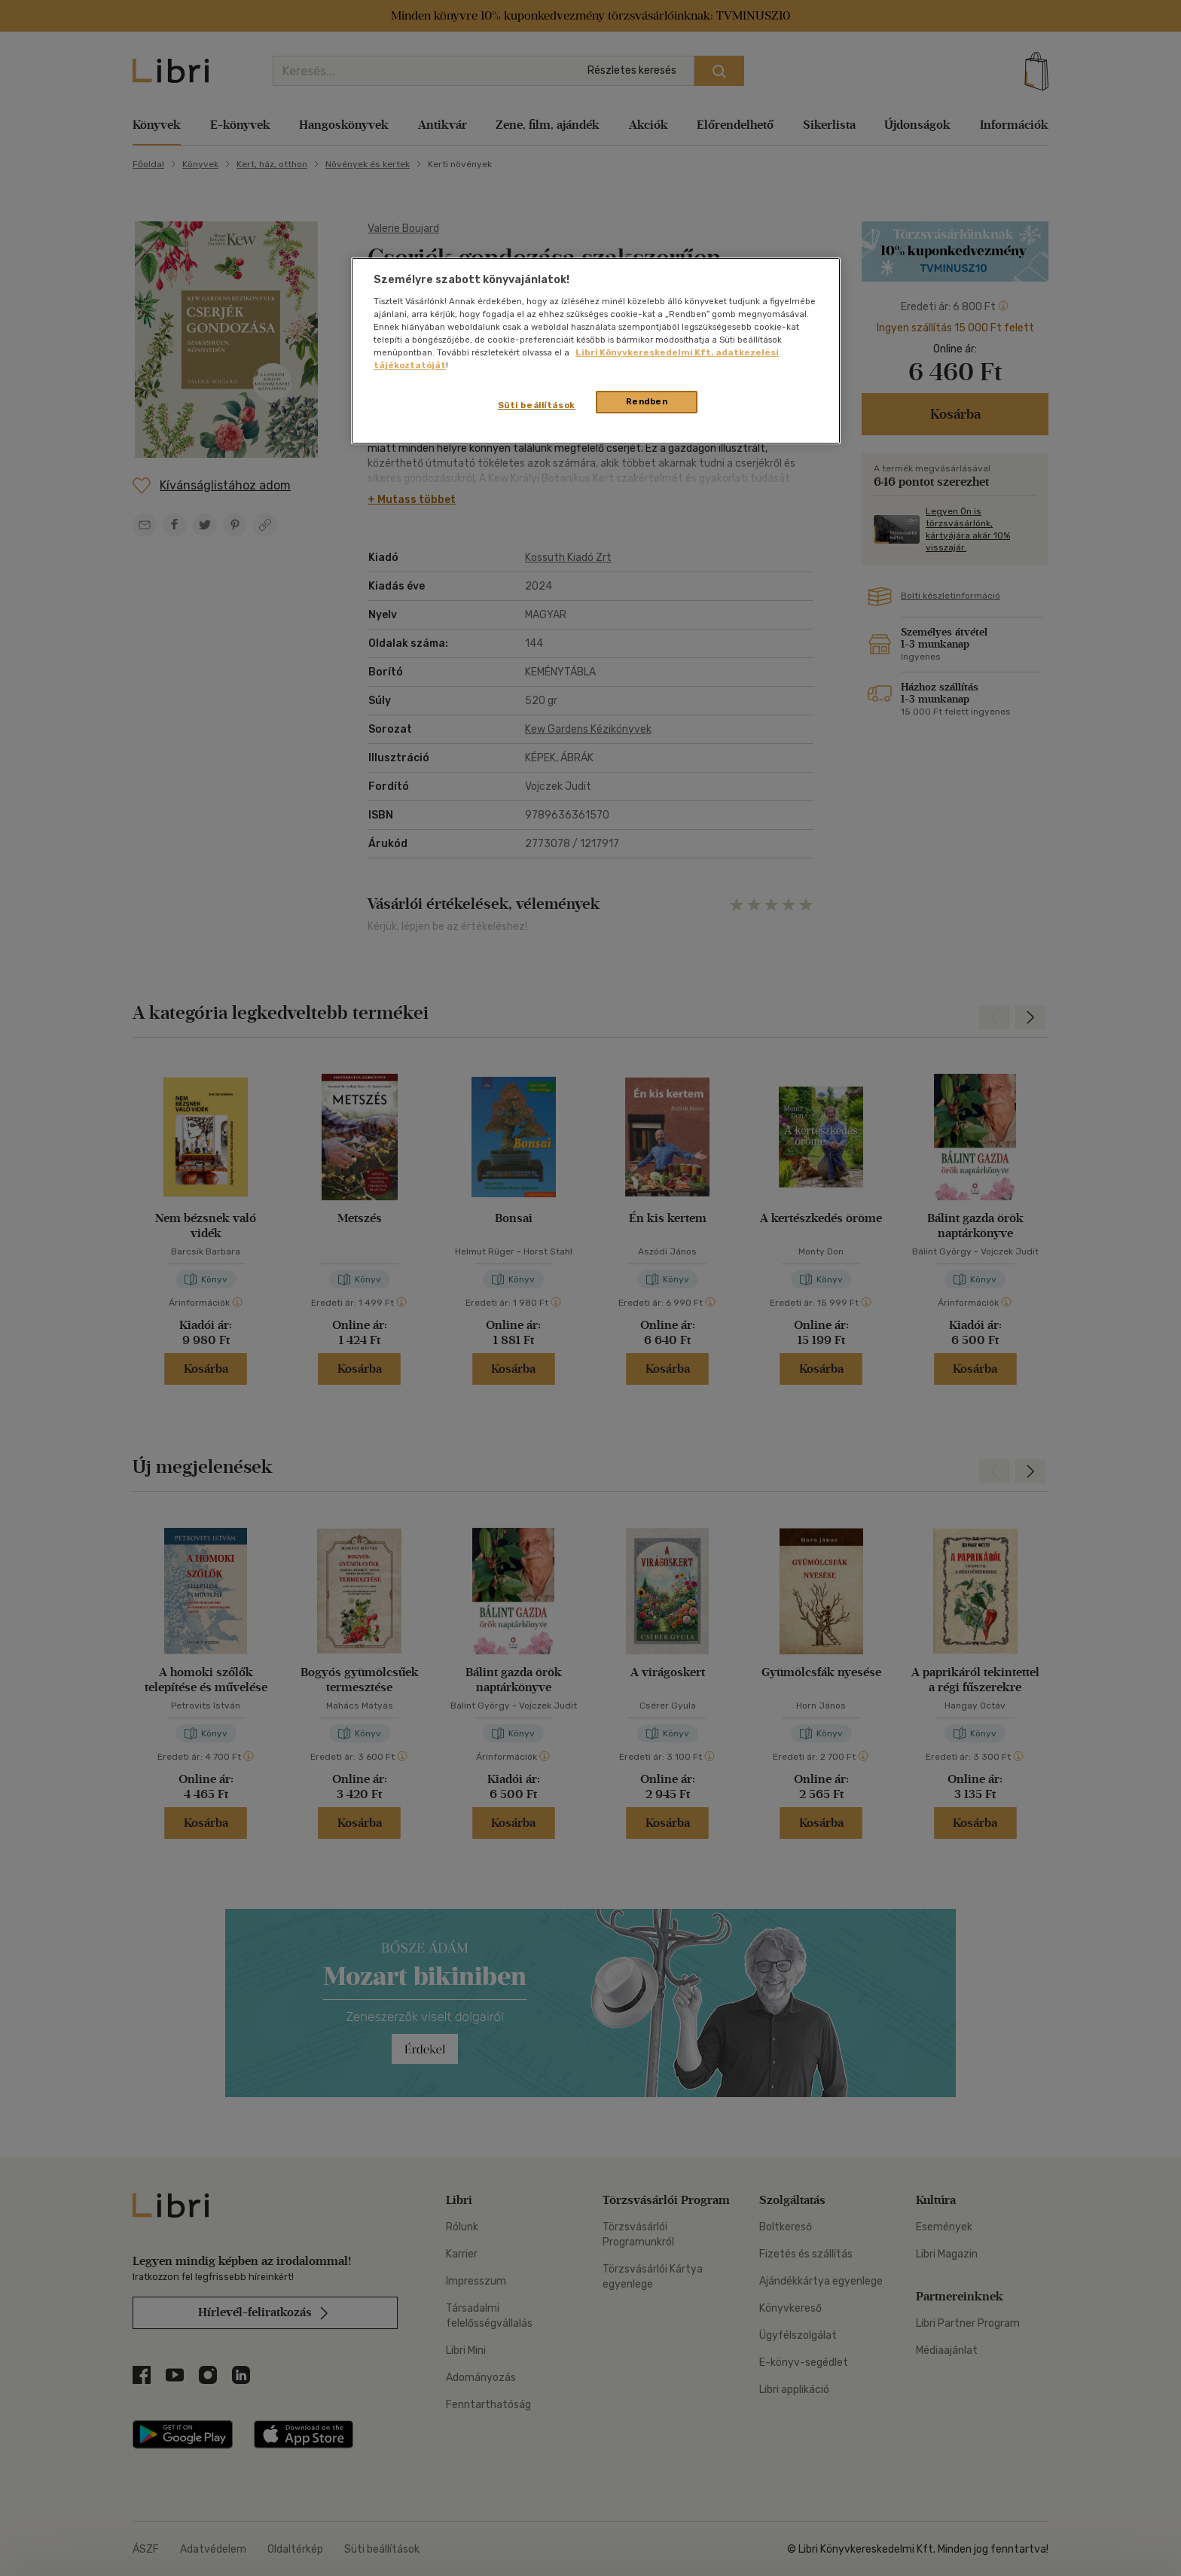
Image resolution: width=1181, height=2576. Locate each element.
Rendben (647, 401)
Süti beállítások (536, 405)
